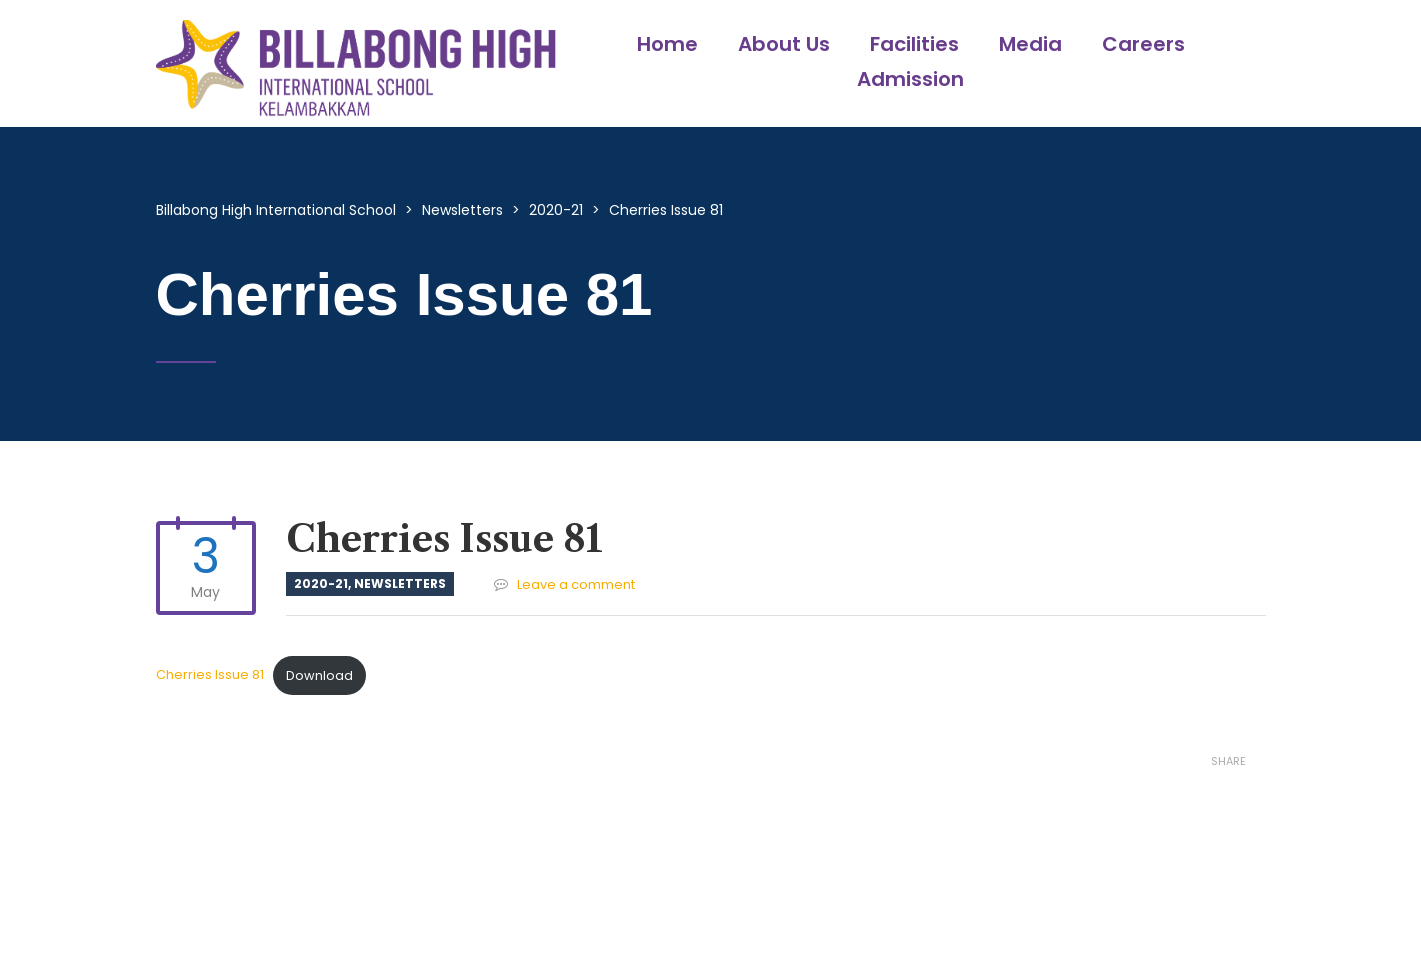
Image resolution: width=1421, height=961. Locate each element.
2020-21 (321, 583)
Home (667, 44)
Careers (1143, 44)
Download (319, 675)
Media (1030, 44)
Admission (910, 79)
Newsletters (400, 583)
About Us (784, 44)
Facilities (914, 44)
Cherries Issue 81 (210, 675)
